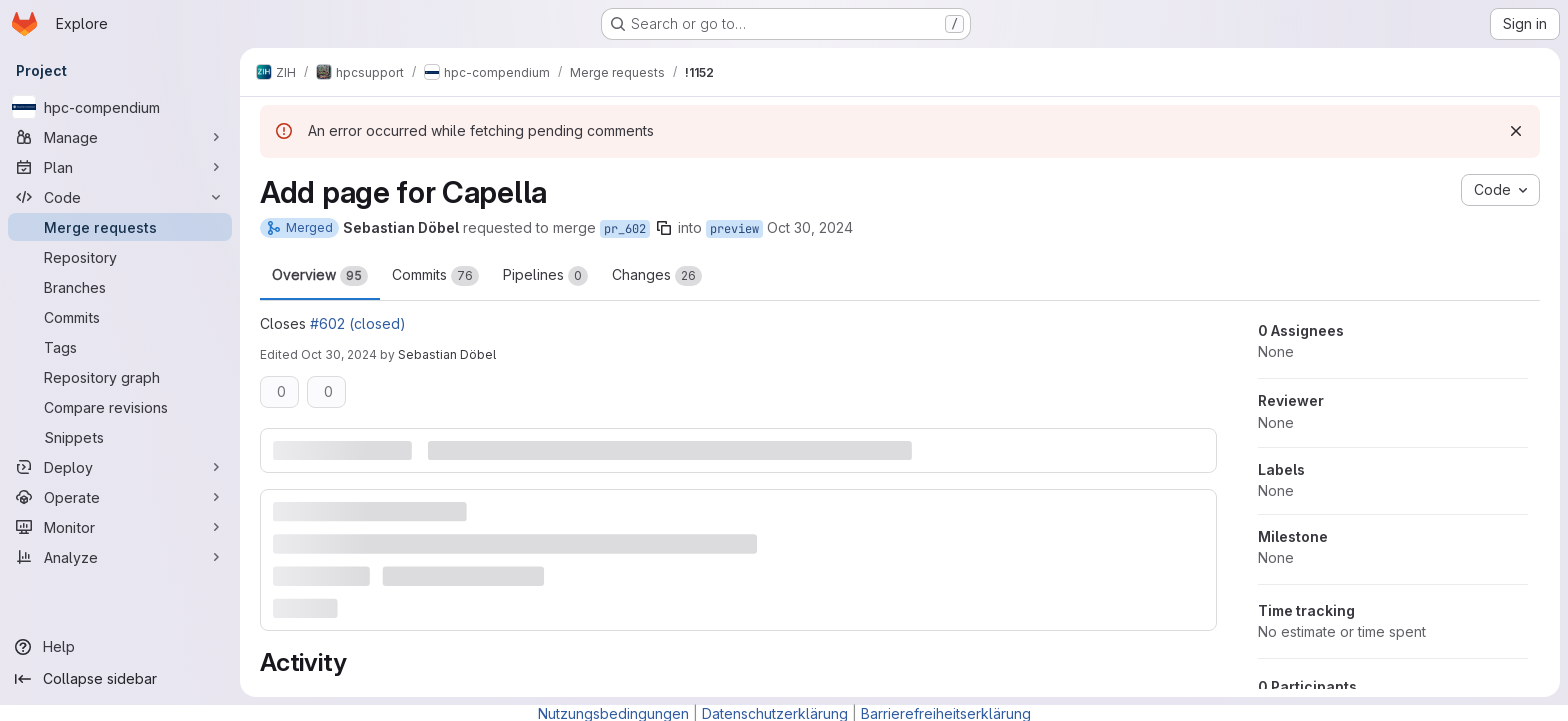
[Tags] (120, 347)
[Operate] (120, 497)
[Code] (120, 197)
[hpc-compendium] (120, 107)
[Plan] (120, 167)
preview (734, 229)
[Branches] (120, 287)
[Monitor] (120, 527)
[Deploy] (120, 467)
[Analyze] (120, 557)
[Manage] (120, 137)
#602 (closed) (358, 323)
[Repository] (120, 257)
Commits (435, 276)
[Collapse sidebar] (120, 679)
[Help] (120, 647)
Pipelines (545, 276)
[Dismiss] (1516, 131)
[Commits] (120, 317)
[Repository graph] (120, 377)
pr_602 (625, 229)
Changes (657, 276)
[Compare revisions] (120, 407)
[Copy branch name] (664, 228)
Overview (320, 276)
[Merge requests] (120, 227)
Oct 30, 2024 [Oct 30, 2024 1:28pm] (339, 354)
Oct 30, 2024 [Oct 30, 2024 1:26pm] (810, 227)
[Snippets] (120, 437)
